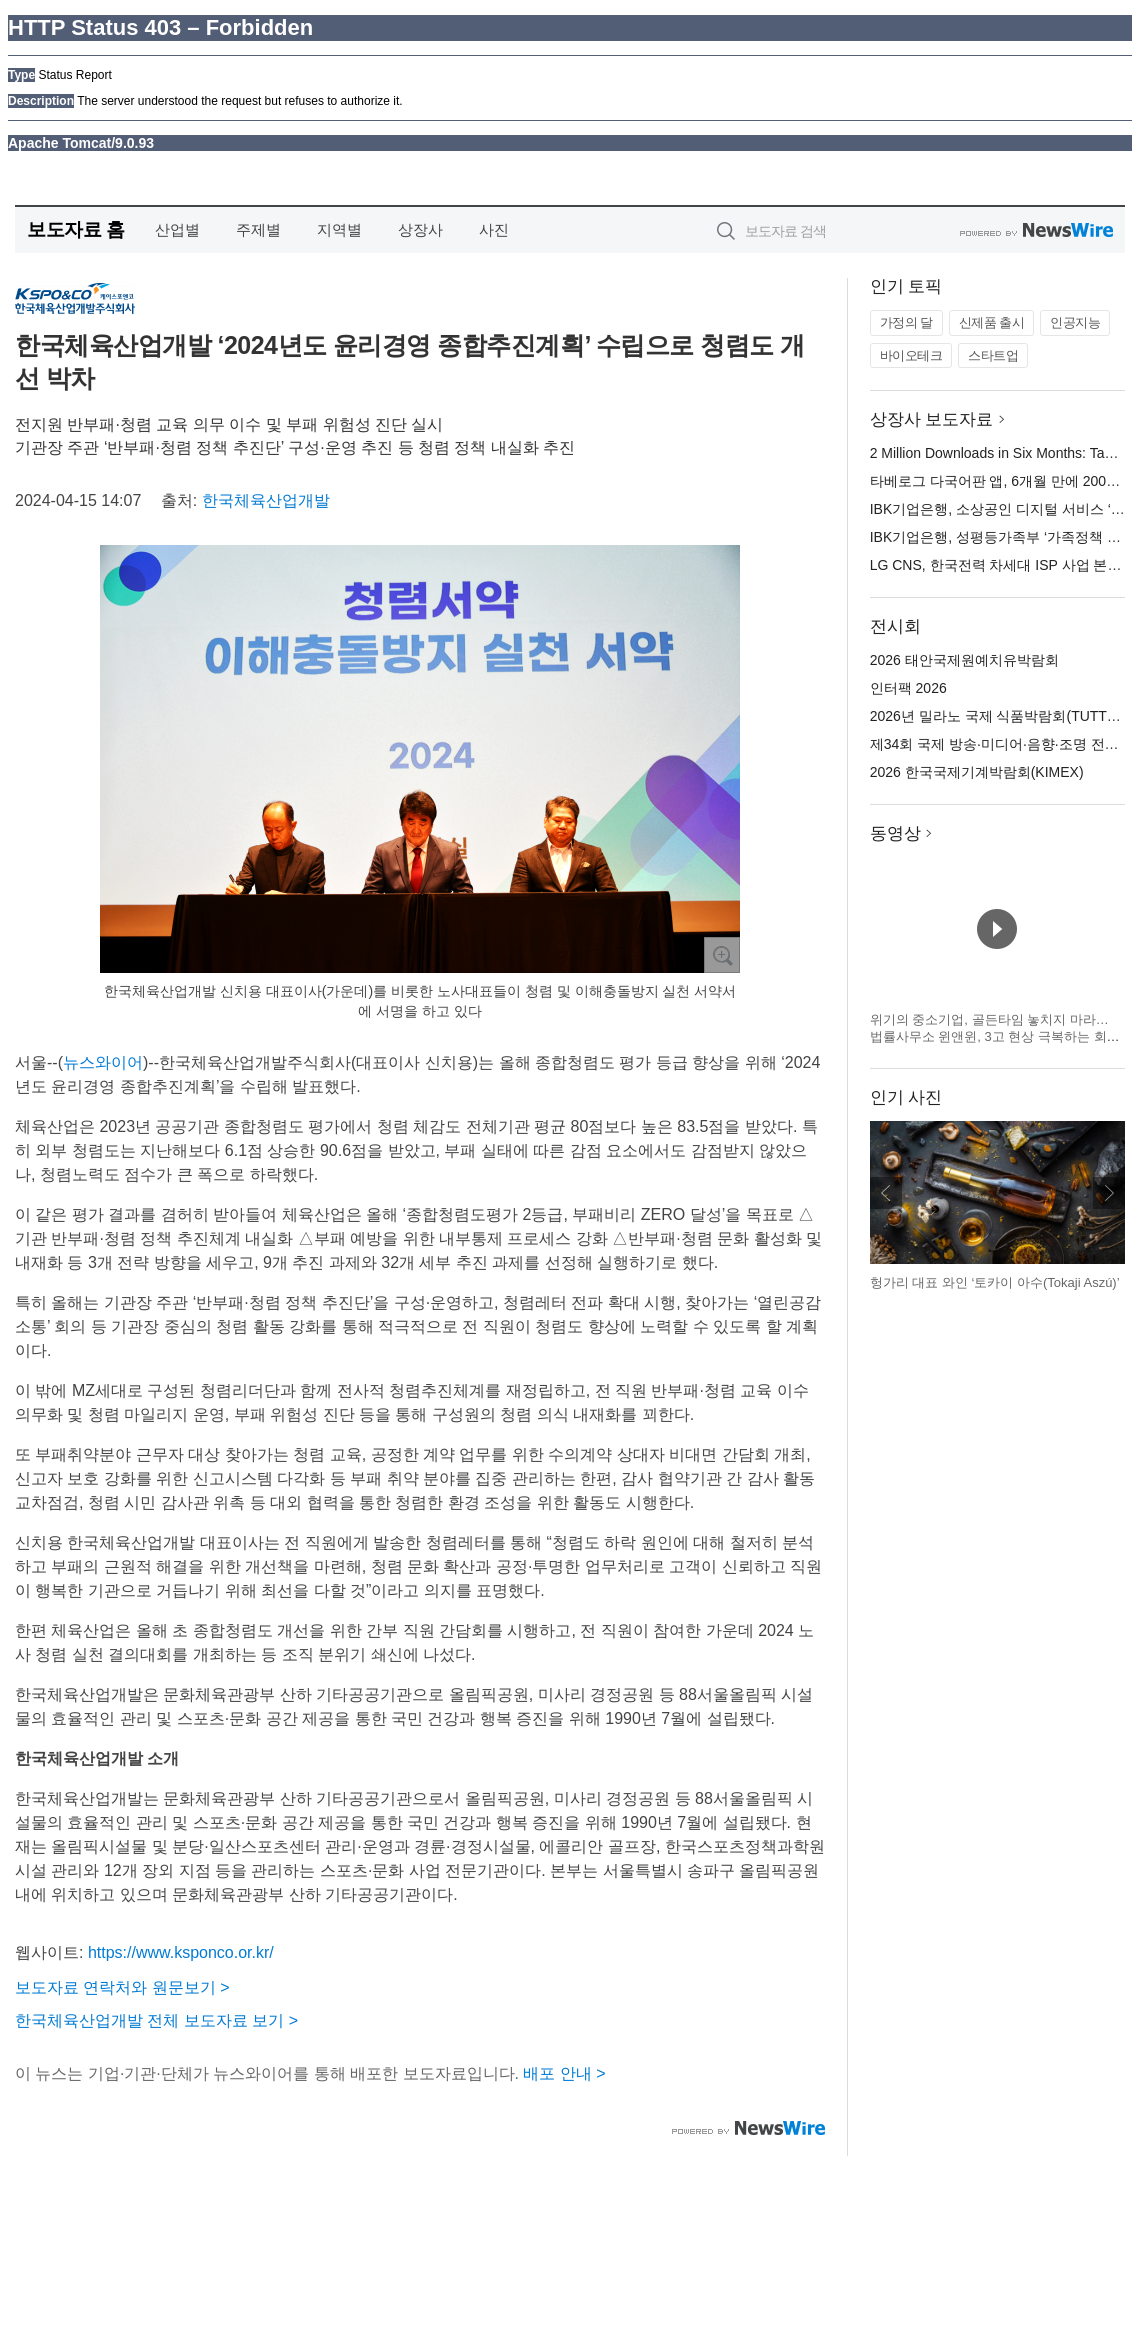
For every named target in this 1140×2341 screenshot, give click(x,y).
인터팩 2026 (908, 688)
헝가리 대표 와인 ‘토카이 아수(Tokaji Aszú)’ (995, 1282)
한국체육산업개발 (266, 500)
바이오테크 (911, 355)
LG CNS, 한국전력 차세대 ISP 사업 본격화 (1003, 565)
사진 (494, 229)
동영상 (895, 833)
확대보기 (722, 955)
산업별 (177, 229)
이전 (886, 1193)
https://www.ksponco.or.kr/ (181, 1952)
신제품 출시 (992, 322)
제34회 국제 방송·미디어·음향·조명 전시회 (1001, 744)
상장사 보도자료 (932, 419)
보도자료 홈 (75, 229)
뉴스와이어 (103, 1062)
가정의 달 (906, 322)
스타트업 (993, 355)
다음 (1109, 1193)
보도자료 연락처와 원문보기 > (122, 1987)
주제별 (258, 229)
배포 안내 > (564, 2073)
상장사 (420, 229)
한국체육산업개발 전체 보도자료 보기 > (156, 2020)
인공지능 (1075, 322)
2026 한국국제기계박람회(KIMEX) (977, 772)
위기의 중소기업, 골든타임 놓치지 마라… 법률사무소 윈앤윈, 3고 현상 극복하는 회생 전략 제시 (995, 1037)
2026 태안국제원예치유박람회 (964, 660)
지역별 (339, 229)
